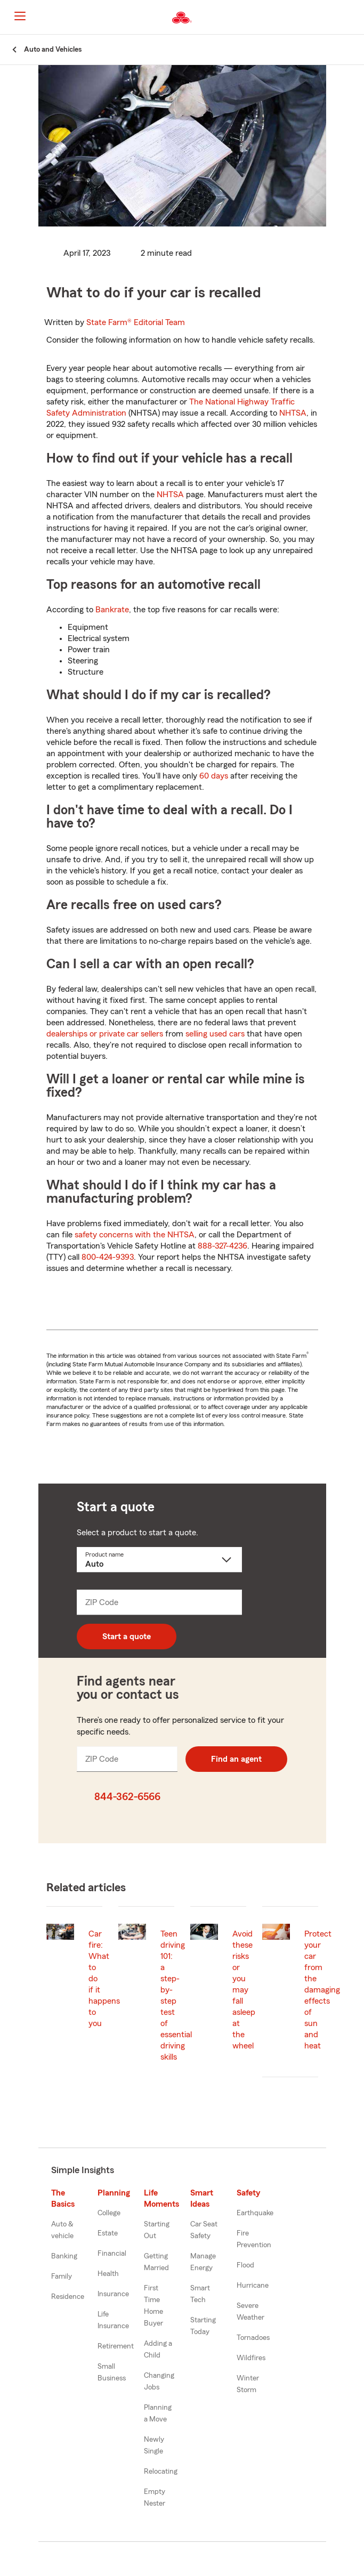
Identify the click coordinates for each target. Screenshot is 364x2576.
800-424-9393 (108, 1257)
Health (108, 2274)
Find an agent (236, 1759)
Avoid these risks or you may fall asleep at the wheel (243, 1990)
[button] (355, 17)
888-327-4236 (222, 1246)
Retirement (116, 2346)
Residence (67, 2296)
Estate (108, 2233)
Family (61, 2276)
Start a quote (126, 1636)
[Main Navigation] (19, 16)
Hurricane (253, 2285)
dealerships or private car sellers (104, 1034)
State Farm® (135, 322)
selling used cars (215, 1034)
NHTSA (292, 413)
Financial (112, 2253)
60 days (213, 776)
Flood (245, 2265)
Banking (64, 2256)
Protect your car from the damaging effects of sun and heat (322, 1990)
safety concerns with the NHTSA (135, 1234)
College (109, 2213)
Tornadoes (253, 2338)
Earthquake (255, 2213)
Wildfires (251, 2358)
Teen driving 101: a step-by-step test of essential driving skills (176, 1995)
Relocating (160, 2471)
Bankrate (112, 609)
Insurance (113, 2294)
